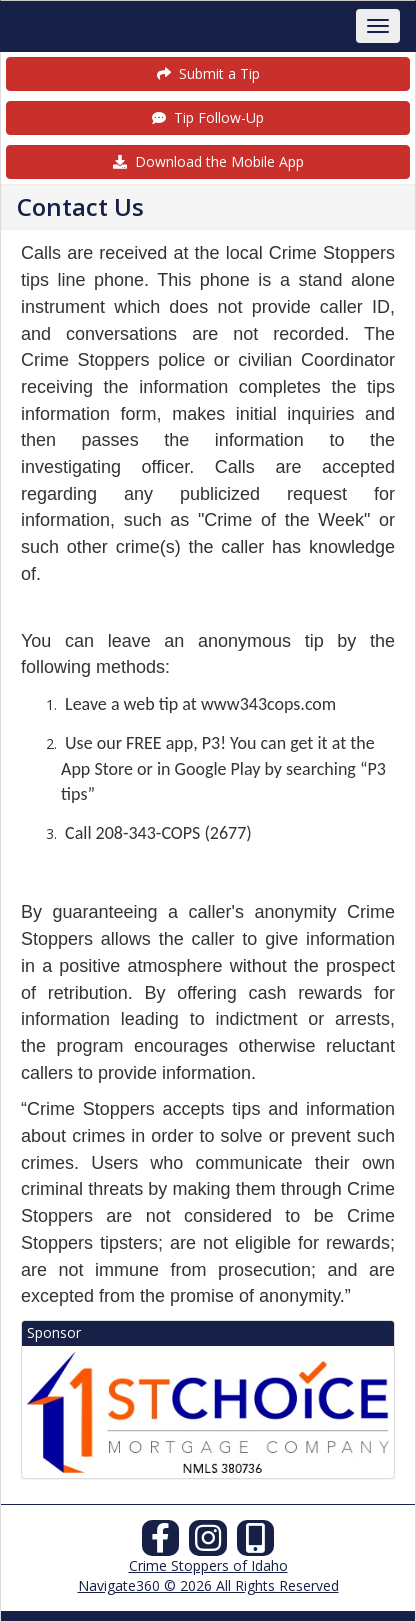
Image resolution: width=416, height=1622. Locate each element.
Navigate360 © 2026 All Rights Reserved (208, 1585)
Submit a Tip (208, 73)
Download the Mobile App (208, 161)
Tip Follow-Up (208, 117)
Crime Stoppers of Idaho (208, 1565)
